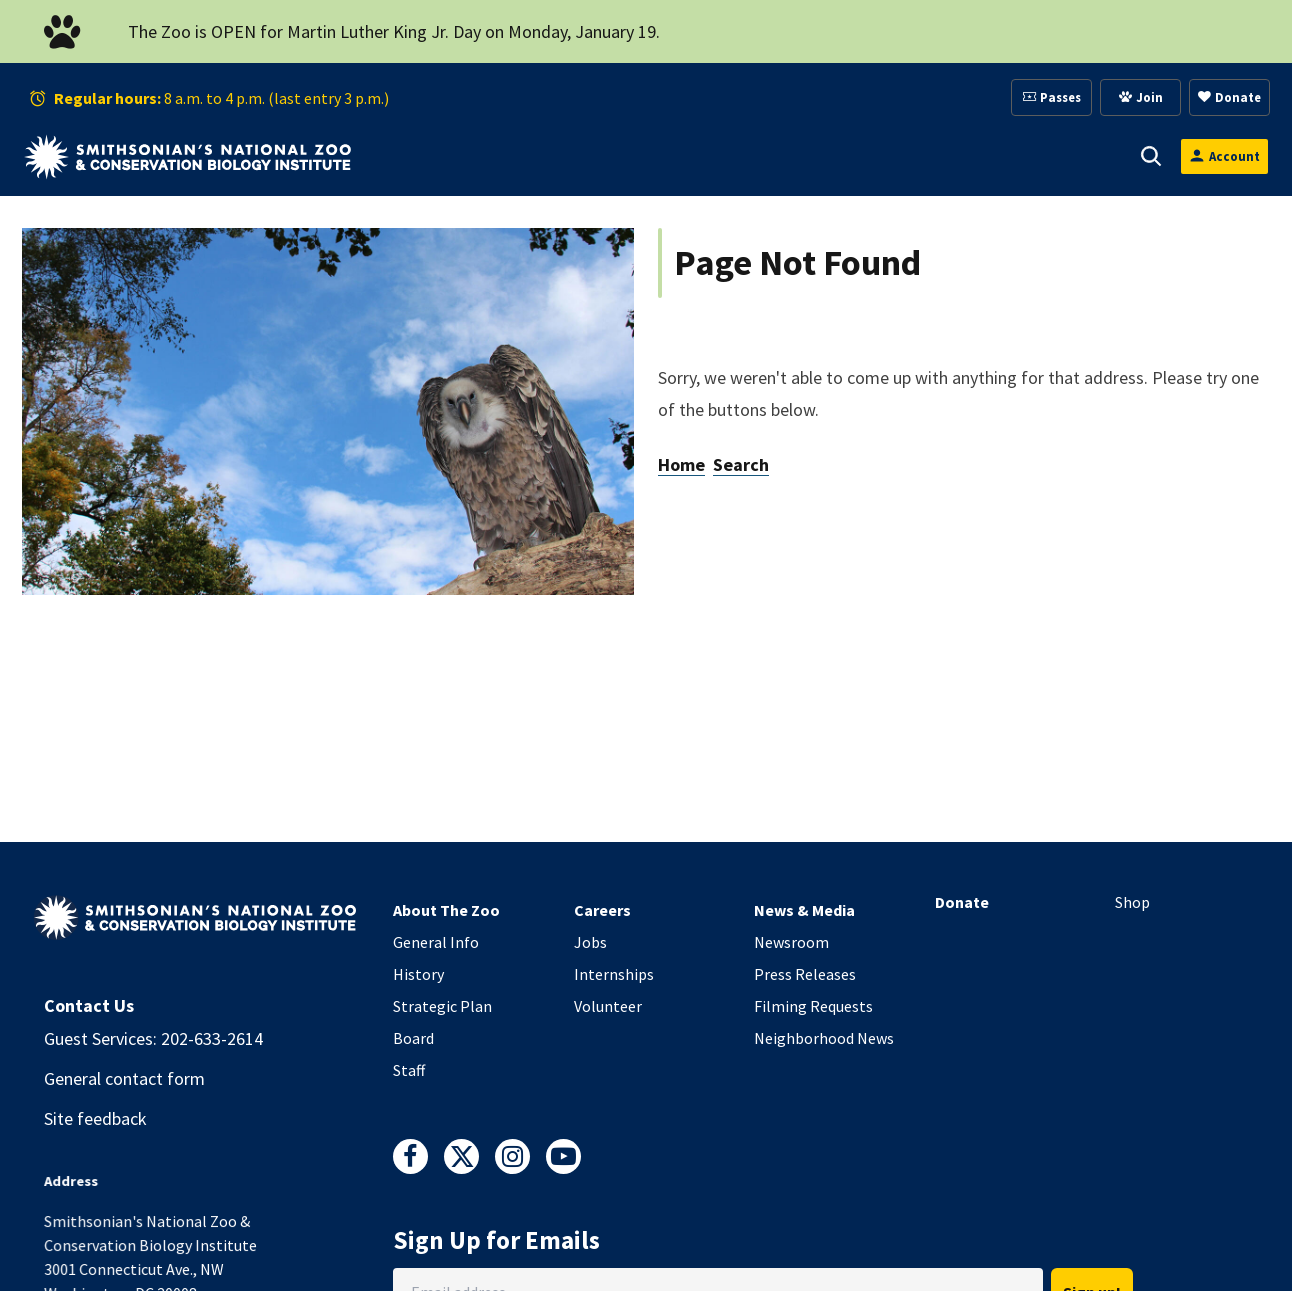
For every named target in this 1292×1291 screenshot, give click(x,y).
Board (413, 1038)
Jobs (590, 942)
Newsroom (791, 942)
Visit (432, 156)
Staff (409, 1070)
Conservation (1037, 156)
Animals (529, 156)
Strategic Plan (442, 1006)
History (418, 974)
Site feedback (95, 1118)
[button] (460, 156)
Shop (1132, 902)
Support (639, 156)
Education (899, 156)
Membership (765, 156)
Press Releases (805, 974)
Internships (614, 974)
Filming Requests (813, 1006)
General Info (436, 942)
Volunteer (608, 1006)
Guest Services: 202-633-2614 (153, 1038)
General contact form (124, 1078)
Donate (962, 902)
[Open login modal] (1224, 156)
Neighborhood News (824, 1038)
